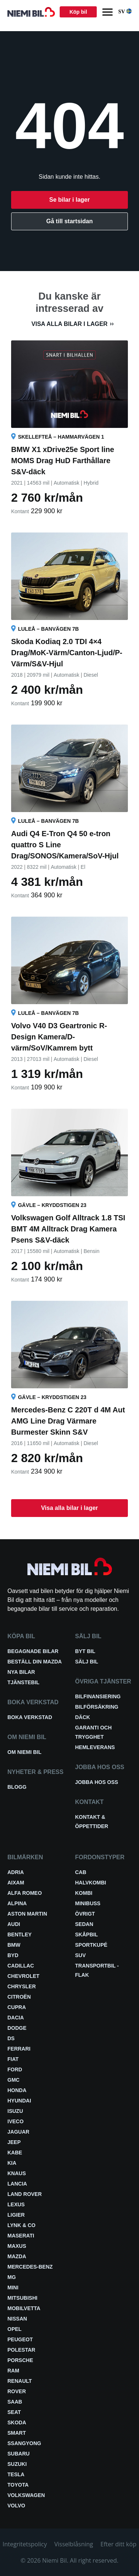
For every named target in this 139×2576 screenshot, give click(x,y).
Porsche (20, 2360)
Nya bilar (21, 1672)
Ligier (16, 2215)
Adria (15, 1872)
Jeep (14, 2142)
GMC (13, 2080)
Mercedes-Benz (30, 2267)
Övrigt (85, 1914)
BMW (13, 1945)
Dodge (16, 2028)
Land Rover (24, 2194)
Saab (14, 2402)
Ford (14, 2069)
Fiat (13, 2059)
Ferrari (18, 2049)
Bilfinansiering (98, 1696)
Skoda (16, 2422)
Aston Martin (27, 1914)
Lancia (17, 2184)
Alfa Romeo (24, 1893)
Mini (13, 2287)
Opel (14, 2329)
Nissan (17, 2319)
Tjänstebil (23, 1682)
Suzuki (17, 2464)
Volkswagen (26, 2495)
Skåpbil (86, 1934)
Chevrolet (23, 1976)
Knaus (16, 2173)
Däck (82, 1717)
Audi (13, 1924)
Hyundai (19, 2101)
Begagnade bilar (33, 1651)
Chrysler (21, 1986)
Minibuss (87, 1903)
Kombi (84, 1893)
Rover (16, 2391)
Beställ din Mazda (34, 1662)
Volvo (16, 2506)
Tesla (15, 2474)
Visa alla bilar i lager (69, 324)
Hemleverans (95, 1747)
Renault (19, 2381)
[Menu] (107, 12)
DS (10, 2038)
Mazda (16, 2256)
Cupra (16, 2007)
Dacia (15, 2018)
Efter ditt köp (118, 2544)
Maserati (20, 2236)
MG (11, 2277)
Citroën (19, 1997)
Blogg (16, 1787)
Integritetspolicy (25, 2544)
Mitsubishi (22, 2298)
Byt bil (85, 1651)
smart (16, 2433)
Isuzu (15, 2111)
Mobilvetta (23, 2308)
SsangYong (24, 2443)
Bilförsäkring (97, 1707)
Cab (80, 1872)
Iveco (15, 2121)
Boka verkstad (29, 1717)
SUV (80, 1955)
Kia (11, 2163)
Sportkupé (91, 1945)
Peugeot (20, 2339)
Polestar (21, 2350)
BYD (13, 1955)
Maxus (16, 2246)
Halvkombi (90, 1883)
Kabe (14, 2153)
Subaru (18, 2454)
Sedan (84, 1924)
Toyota (18, 2485)
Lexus (16, 2204)
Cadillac (20, 1966)
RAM (13, 2371)
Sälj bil (86, 1662)
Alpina (17, 1903)
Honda (16, 2090)
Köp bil (78, 12)
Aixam (15, 1883)
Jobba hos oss (96, 1782)
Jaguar (18, 2132)
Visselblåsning (73, 2544)
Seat (14, 2412)
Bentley (19, 1934)
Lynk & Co (21, 2225)
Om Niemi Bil (24, 1752)
